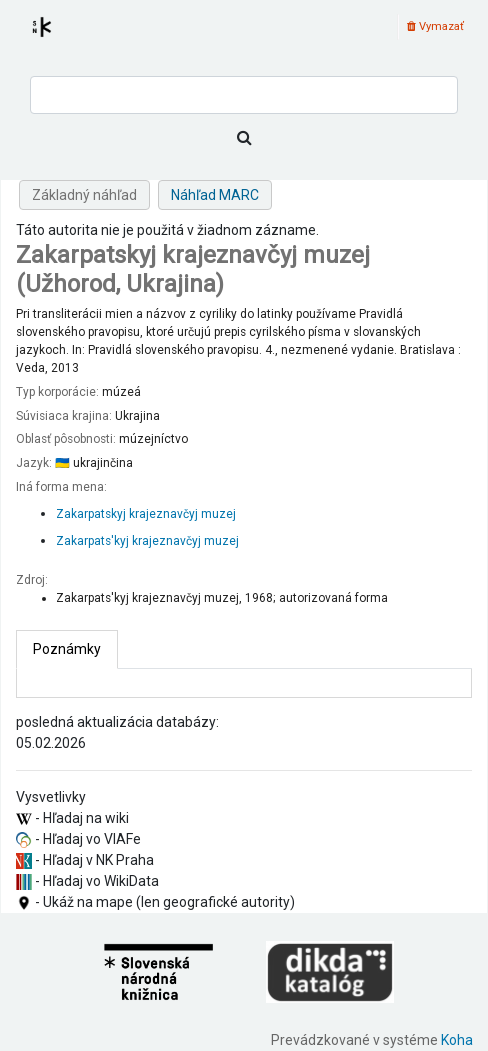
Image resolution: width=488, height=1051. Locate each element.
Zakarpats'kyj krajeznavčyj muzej (147, 541)
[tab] (67, 649)
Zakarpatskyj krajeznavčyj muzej (146, 514)
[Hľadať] (244, 138)
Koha (457, 1040)
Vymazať (435, 26)
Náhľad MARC (215, 195)
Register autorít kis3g (60, 39)
